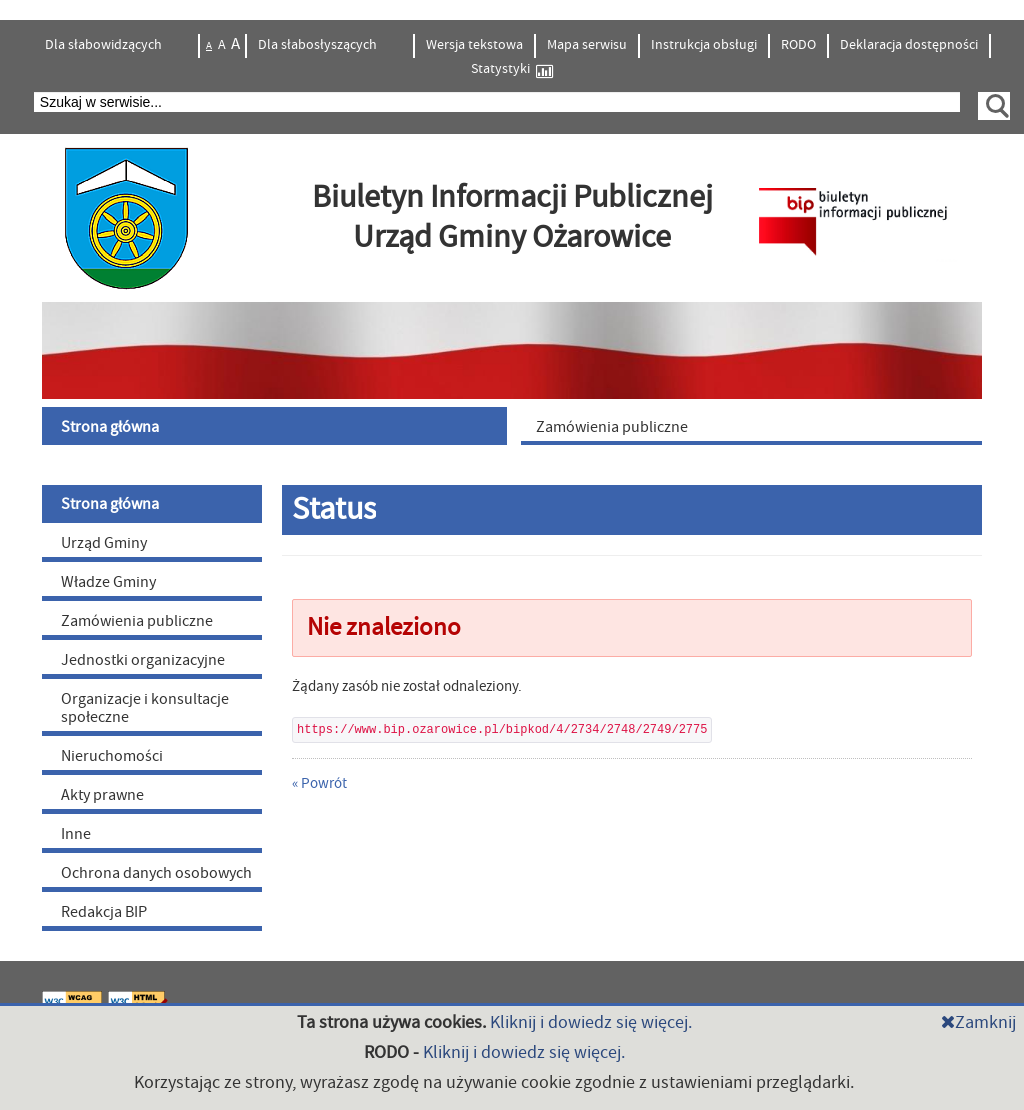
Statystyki (512, 69)
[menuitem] (277, 426)
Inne (76, 834)
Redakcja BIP (104, 912)
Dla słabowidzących (105, 45)
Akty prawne (102, 795)
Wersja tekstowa (474, 45)
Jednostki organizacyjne (143, 660)
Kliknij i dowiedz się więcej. (591, 1022)
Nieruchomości (112, 756)
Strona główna (110, 504)
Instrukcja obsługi (704, 45)
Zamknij (978, 1022)
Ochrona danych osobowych (156, 873)
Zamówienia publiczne (137, 621)
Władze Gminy (108, 582)
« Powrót (319, 783)
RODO (798, 45)
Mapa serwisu (587, 45)
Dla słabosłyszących (319, 45)
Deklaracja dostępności (909, 45)
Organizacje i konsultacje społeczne (145, 708)
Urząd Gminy (104, 543)
